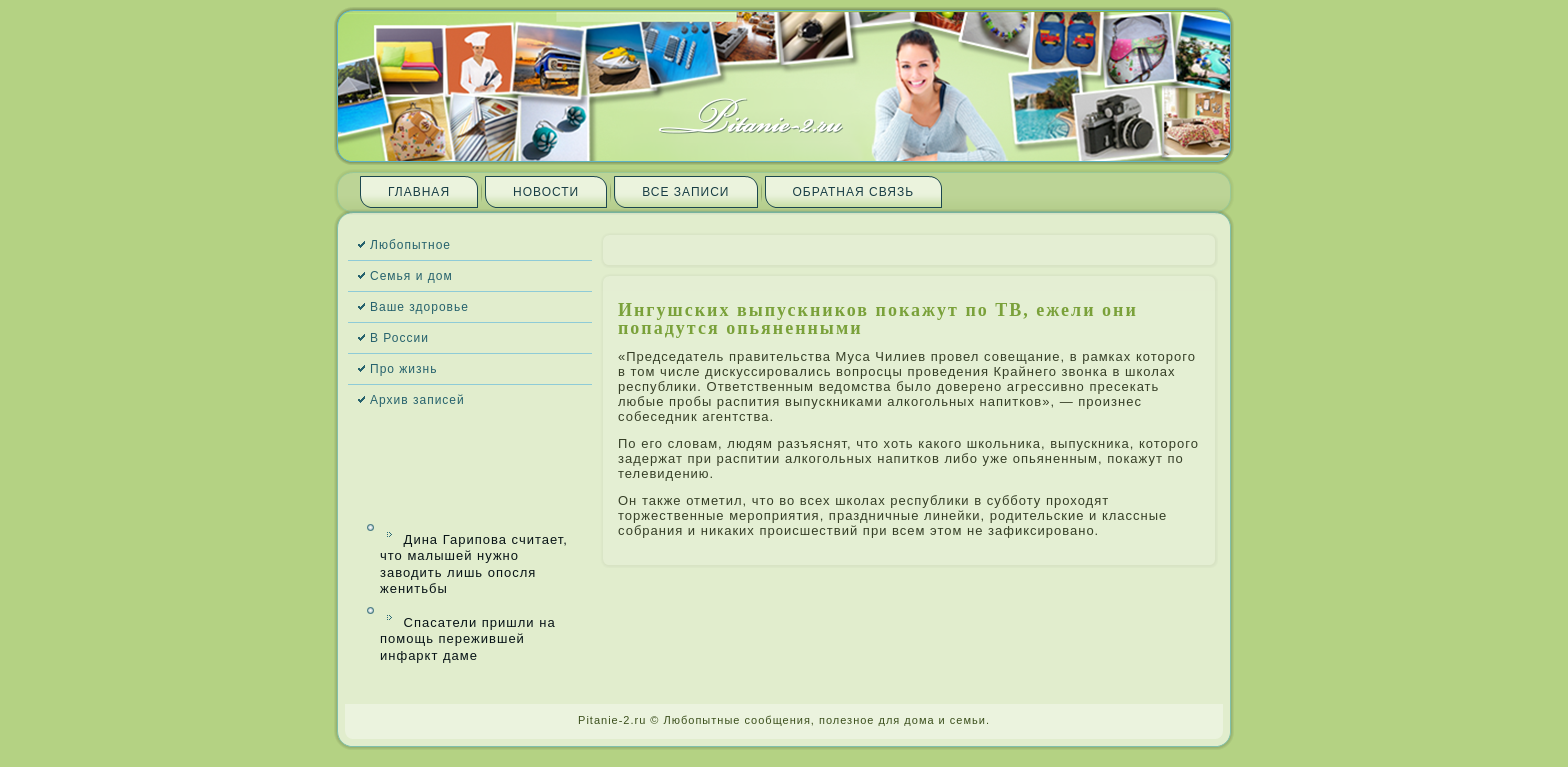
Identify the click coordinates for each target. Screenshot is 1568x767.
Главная (419, 192)
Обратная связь (854, 192)
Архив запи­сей (417, 400)
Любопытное (410, 245)
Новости (546, 192)
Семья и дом (411, 276)
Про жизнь (403, 369)
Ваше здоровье (419, 307)
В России (399, 338)
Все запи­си (685, 192)
